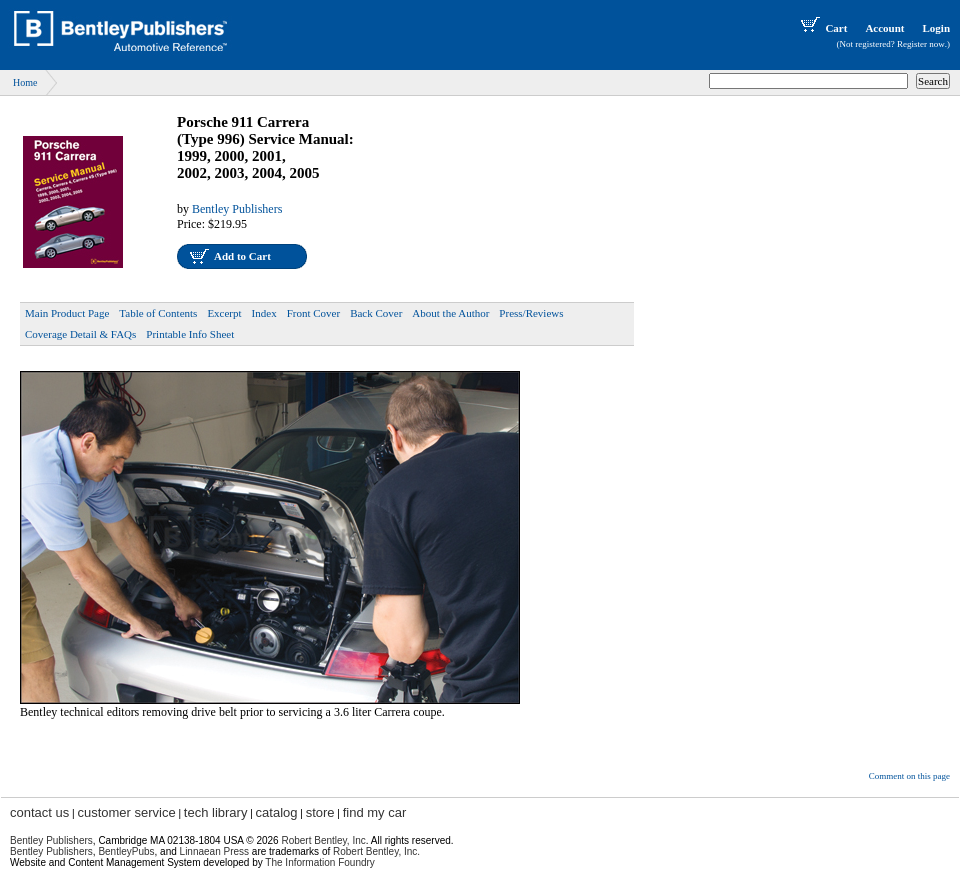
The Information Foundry (320, 862)
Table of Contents (158, 313)
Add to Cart (242, 256)
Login (936, 28)
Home (25, 82)
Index (264, 313)
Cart (822, 28)
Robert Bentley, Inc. (376, 851)
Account (884, 28)
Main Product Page (67, 313)
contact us (39, 812)
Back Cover (376, 313)
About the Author (450, 313)
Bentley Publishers (237, 209)
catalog (277, 812)
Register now (921, 44)
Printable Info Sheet (190, 334)
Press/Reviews (531, 313)
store (320, 812)
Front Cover (313, 313)
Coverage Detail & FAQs (80, 334)
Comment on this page (909, 776)
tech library (216, 812)
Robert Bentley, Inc (323, 840)
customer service (126, 812)
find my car (375, 812)
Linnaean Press (215, 851)
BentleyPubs (126, 851)
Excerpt (224, 313)
